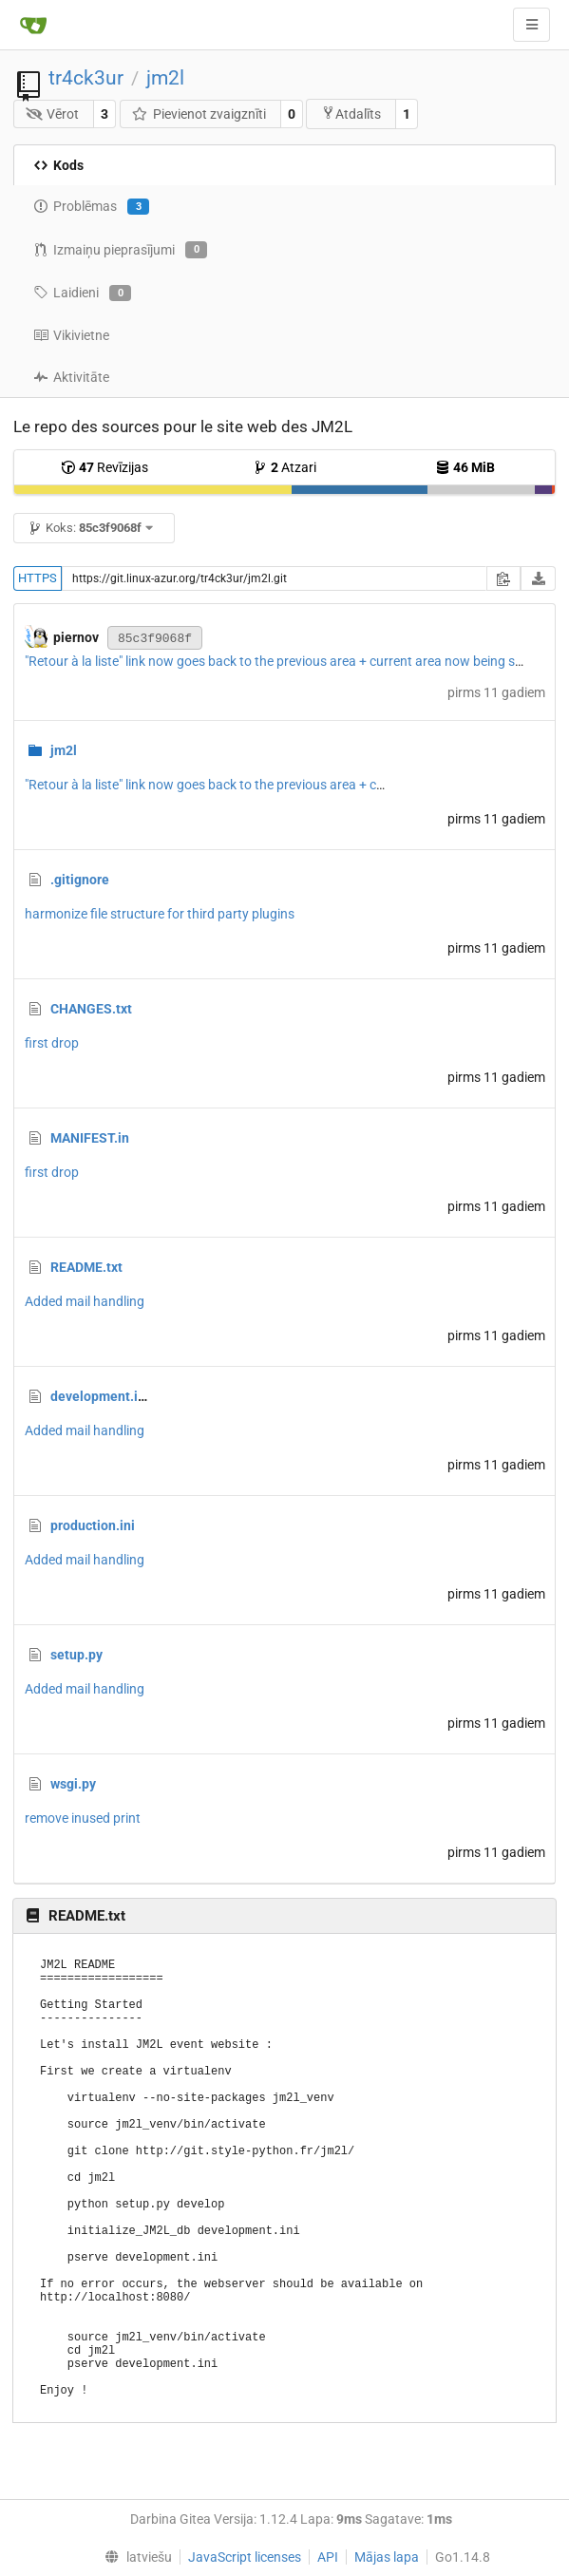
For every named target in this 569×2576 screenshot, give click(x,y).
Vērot (53, 114)
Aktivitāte (71, 377)
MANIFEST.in (89, 1138)
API (327, 2557)
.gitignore (79, 879)
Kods (58, 165)
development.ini (99, 1396)
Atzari (284, 467)
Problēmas (91, 207)
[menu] (134, 2557)
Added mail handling (84, 1301)
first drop (52, 1043)
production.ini (92, 1525)
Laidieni (82, 293)
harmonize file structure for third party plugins (159, 913)
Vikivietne (71, 335)
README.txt (86, 1267)
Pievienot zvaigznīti (198, 114)
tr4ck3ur (85, 77)
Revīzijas (104, 467)
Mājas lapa (386, 2557)
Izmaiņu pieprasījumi (120, 249)
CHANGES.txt (91, 1008)
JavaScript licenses (244, 2557)
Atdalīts (351, 113)
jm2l (165, 77)
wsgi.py (73, 1783)
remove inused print (83, 1818)
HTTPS (37, 578)
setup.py (76, 1654)
